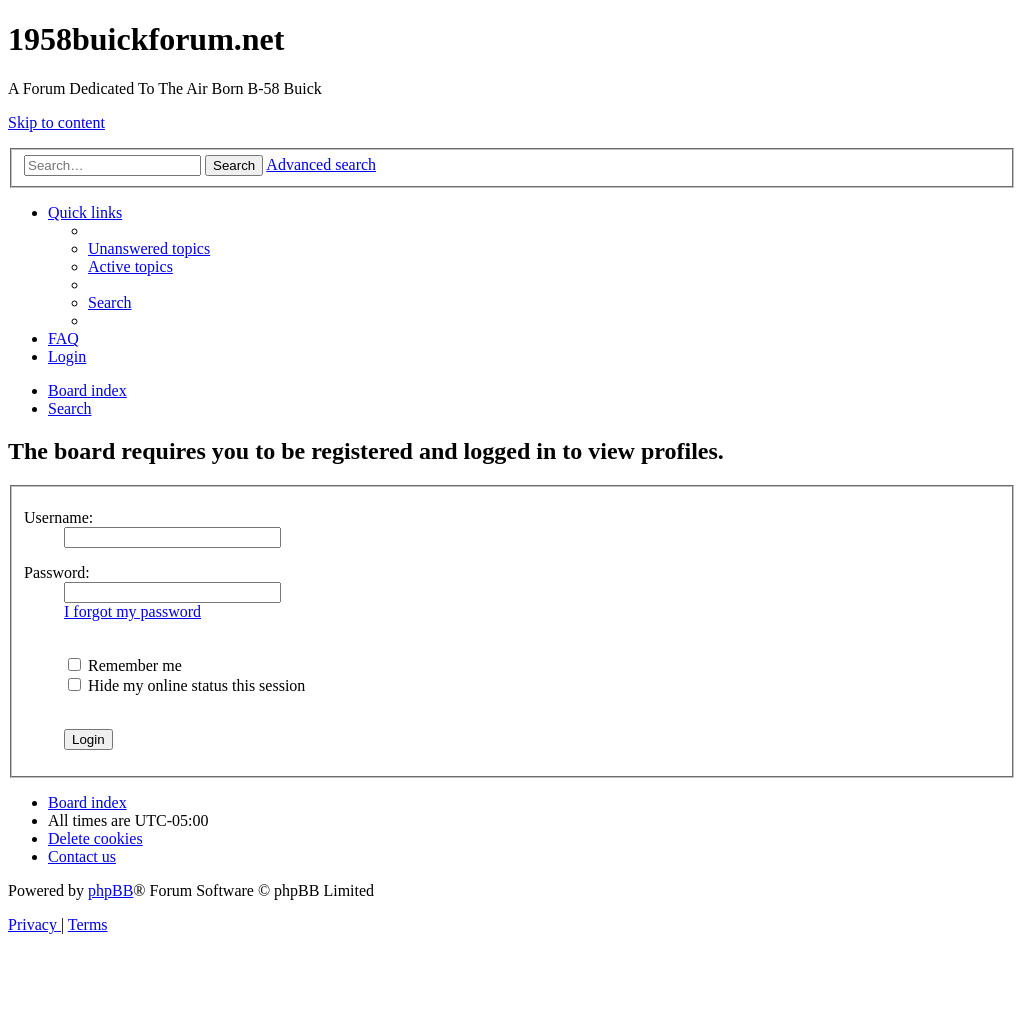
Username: (58, 517)
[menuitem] (149, 248)
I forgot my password (132, 611)
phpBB (110, 890)
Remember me (125, 665)
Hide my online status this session (186, 685)
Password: (57, 572)
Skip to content (56, 122)
